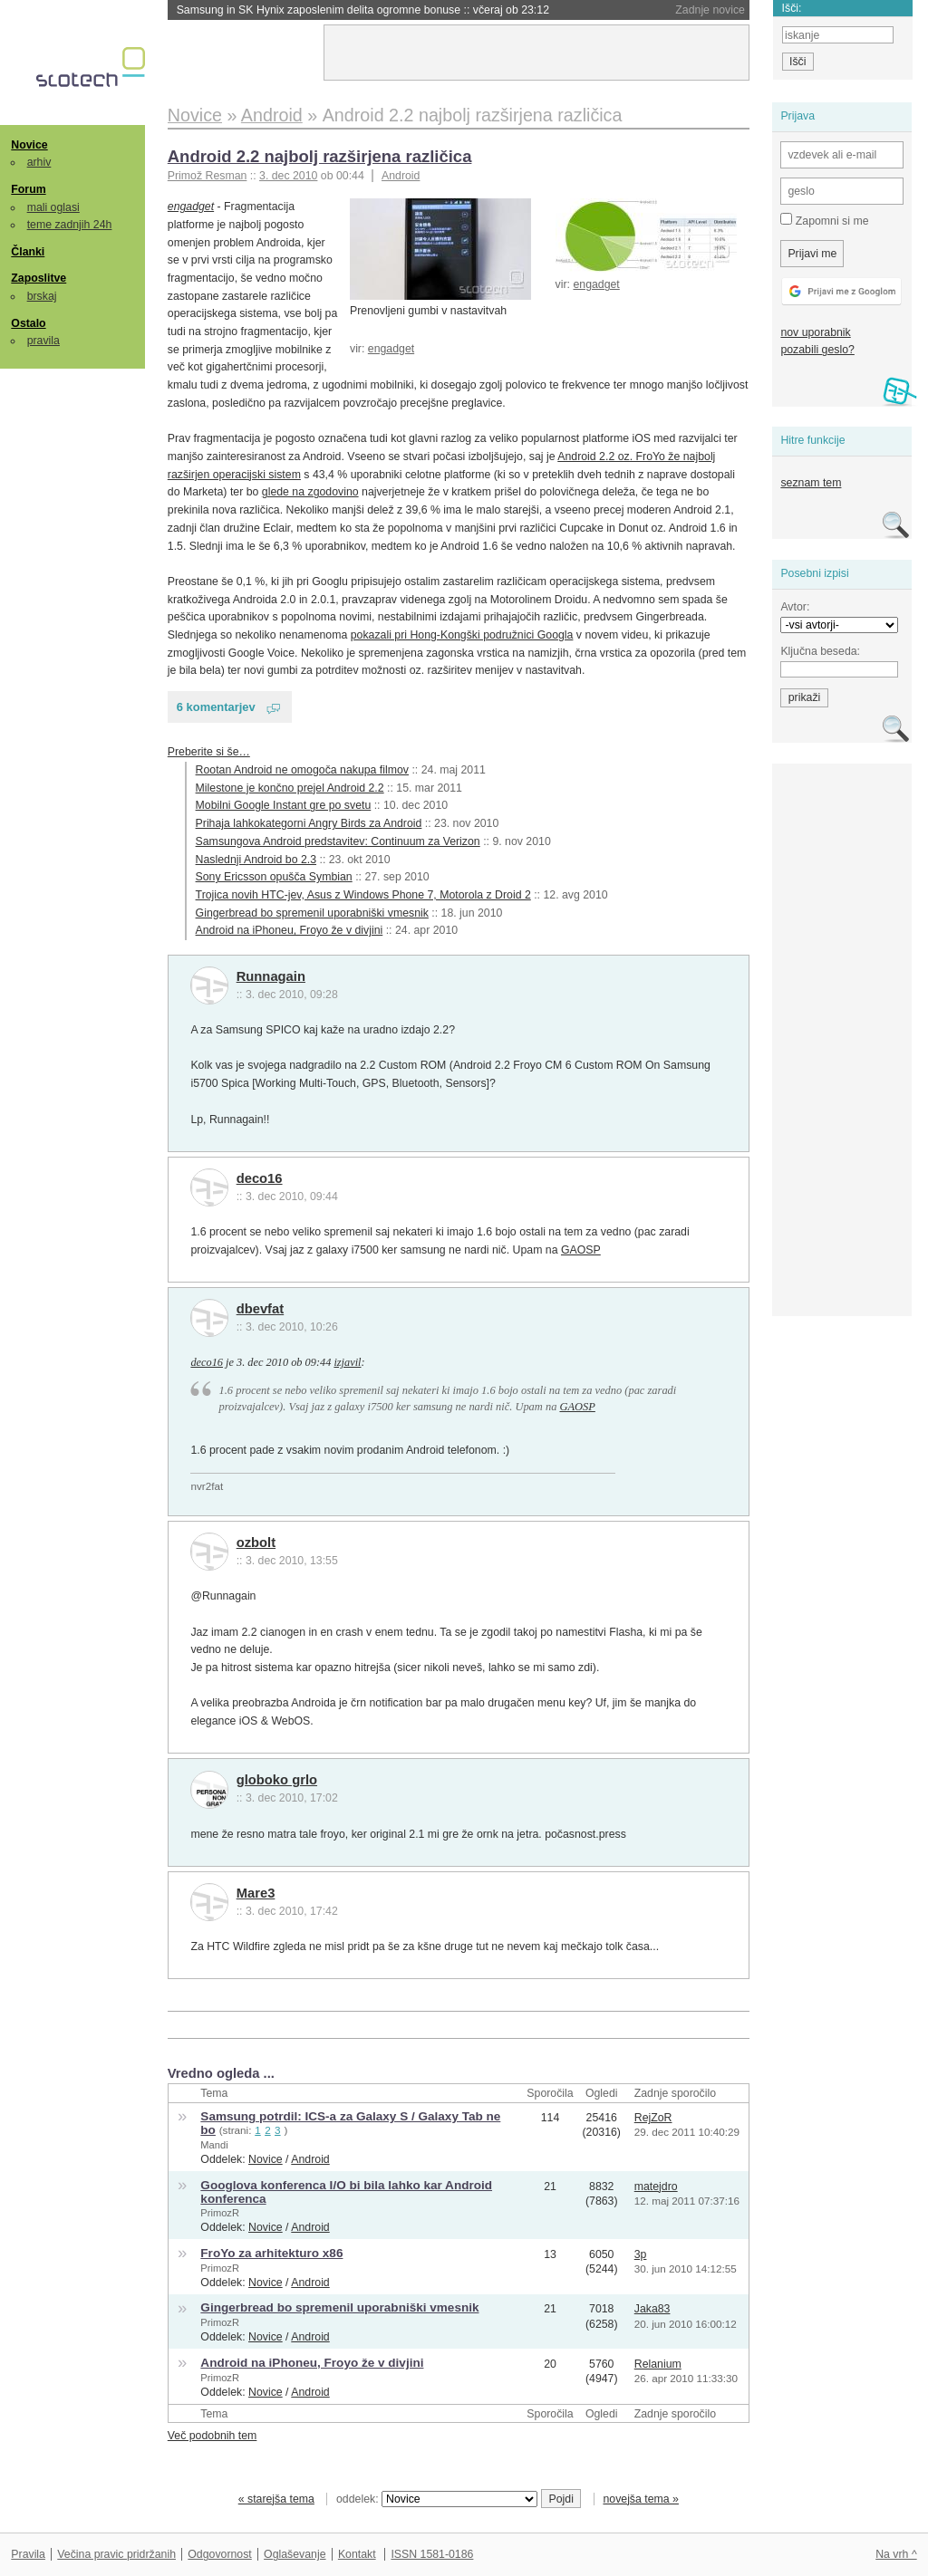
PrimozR (219, 2212)
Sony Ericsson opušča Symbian (274, 876)
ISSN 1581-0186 (432, 2554)
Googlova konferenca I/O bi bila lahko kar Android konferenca (346, 2192)
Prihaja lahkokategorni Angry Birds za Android (309, 823)
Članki (27, 251)
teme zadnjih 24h (69, 224)
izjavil (347, 1362)
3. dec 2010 (288, 175)
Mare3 (256, 1893)
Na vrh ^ (895, 2554)
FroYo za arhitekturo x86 (271, 2253)
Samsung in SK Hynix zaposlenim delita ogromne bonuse (363, 10)
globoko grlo (277, 1780)
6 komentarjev (216, 707)
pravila (43, 340)
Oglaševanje (294, 2554)
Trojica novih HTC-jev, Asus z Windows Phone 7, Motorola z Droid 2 (363, 895)
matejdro (656, 2186)
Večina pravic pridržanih (116, 2554)
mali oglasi (53, 207)
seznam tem (810, 482)
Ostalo (28, 323)
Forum (28, 189)
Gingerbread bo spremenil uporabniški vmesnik (312, 913)
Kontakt (357, 2554)
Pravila (28, 2554)
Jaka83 (652, 2308)
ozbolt (256, 1542)
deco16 (260, 1178)
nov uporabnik (815, 332)
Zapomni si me (824, 220)
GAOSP (581, 1250)
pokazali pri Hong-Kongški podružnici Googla (462, 635)
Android (401, 175)
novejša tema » (641, 2499)
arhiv (39, 162)
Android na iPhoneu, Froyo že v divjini (289, 930)
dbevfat (261, 1309)
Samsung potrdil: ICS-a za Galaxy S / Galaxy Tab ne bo (350, 2123)
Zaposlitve (38, 278)
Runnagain (271, 976)
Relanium (658, 2364)
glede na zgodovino (310, 491)
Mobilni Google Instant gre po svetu (284, 805)
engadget (596, 284)
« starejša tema (276, 2499)
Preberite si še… (209, 751)
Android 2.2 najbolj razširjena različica (320, 156)
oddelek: (436, 2499)
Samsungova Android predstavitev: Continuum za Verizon (338, 841)
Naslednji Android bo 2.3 (256, 859)
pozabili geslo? (817, 349)
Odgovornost (220, 2554)
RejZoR (653, 2117)
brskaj (42, 296)
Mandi (213, 2144)
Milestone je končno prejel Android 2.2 (290, 788)
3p (640, 2254)
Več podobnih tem (212, 2435)
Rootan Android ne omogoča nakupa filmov (302, 770)
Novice (29, 145)
